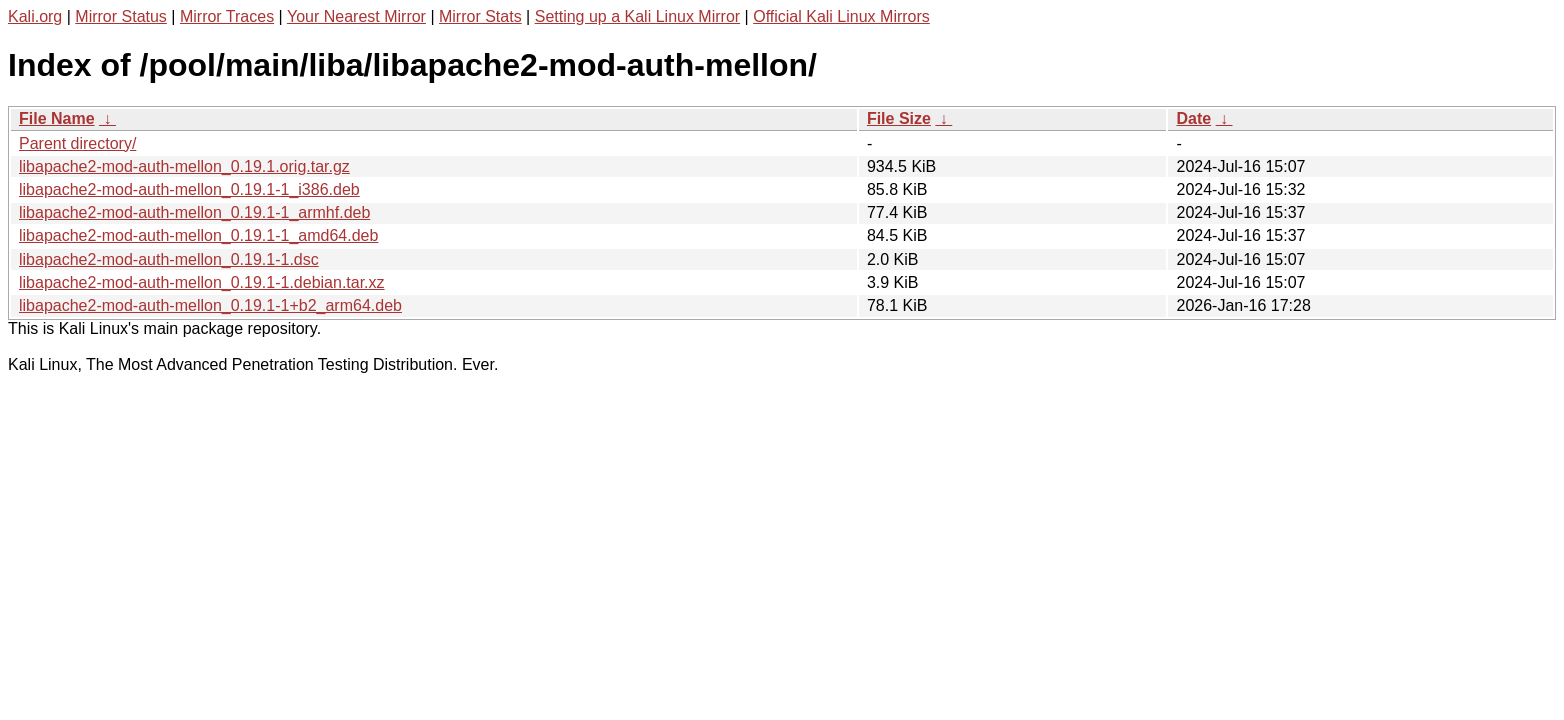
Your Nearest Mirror (356, 16)
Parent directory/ (77, 143)
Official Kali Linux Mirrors (841, 16)
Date (1193, 118)
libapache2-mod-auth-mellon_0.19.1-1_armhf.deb (194, 212)
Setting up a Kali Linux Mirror (637, 16)
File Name (57, 118)
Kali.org (35, 16)
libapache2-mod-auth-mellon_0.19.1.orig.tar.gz (184, 166)
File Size (899, 118)
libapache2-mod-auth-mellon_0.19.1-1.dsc (169, 259)
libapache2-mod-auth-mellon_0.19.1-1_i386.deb (189, 189)
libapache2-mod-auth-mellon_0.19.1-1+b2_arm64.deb (210, 305)
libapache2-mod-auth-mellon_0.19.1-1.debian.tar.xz (202, 282)
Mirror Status (121, 16)
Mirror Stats (480, 16)
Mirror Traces (227, 16)
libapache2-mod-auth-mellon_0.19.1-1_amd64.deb (198, 235)
